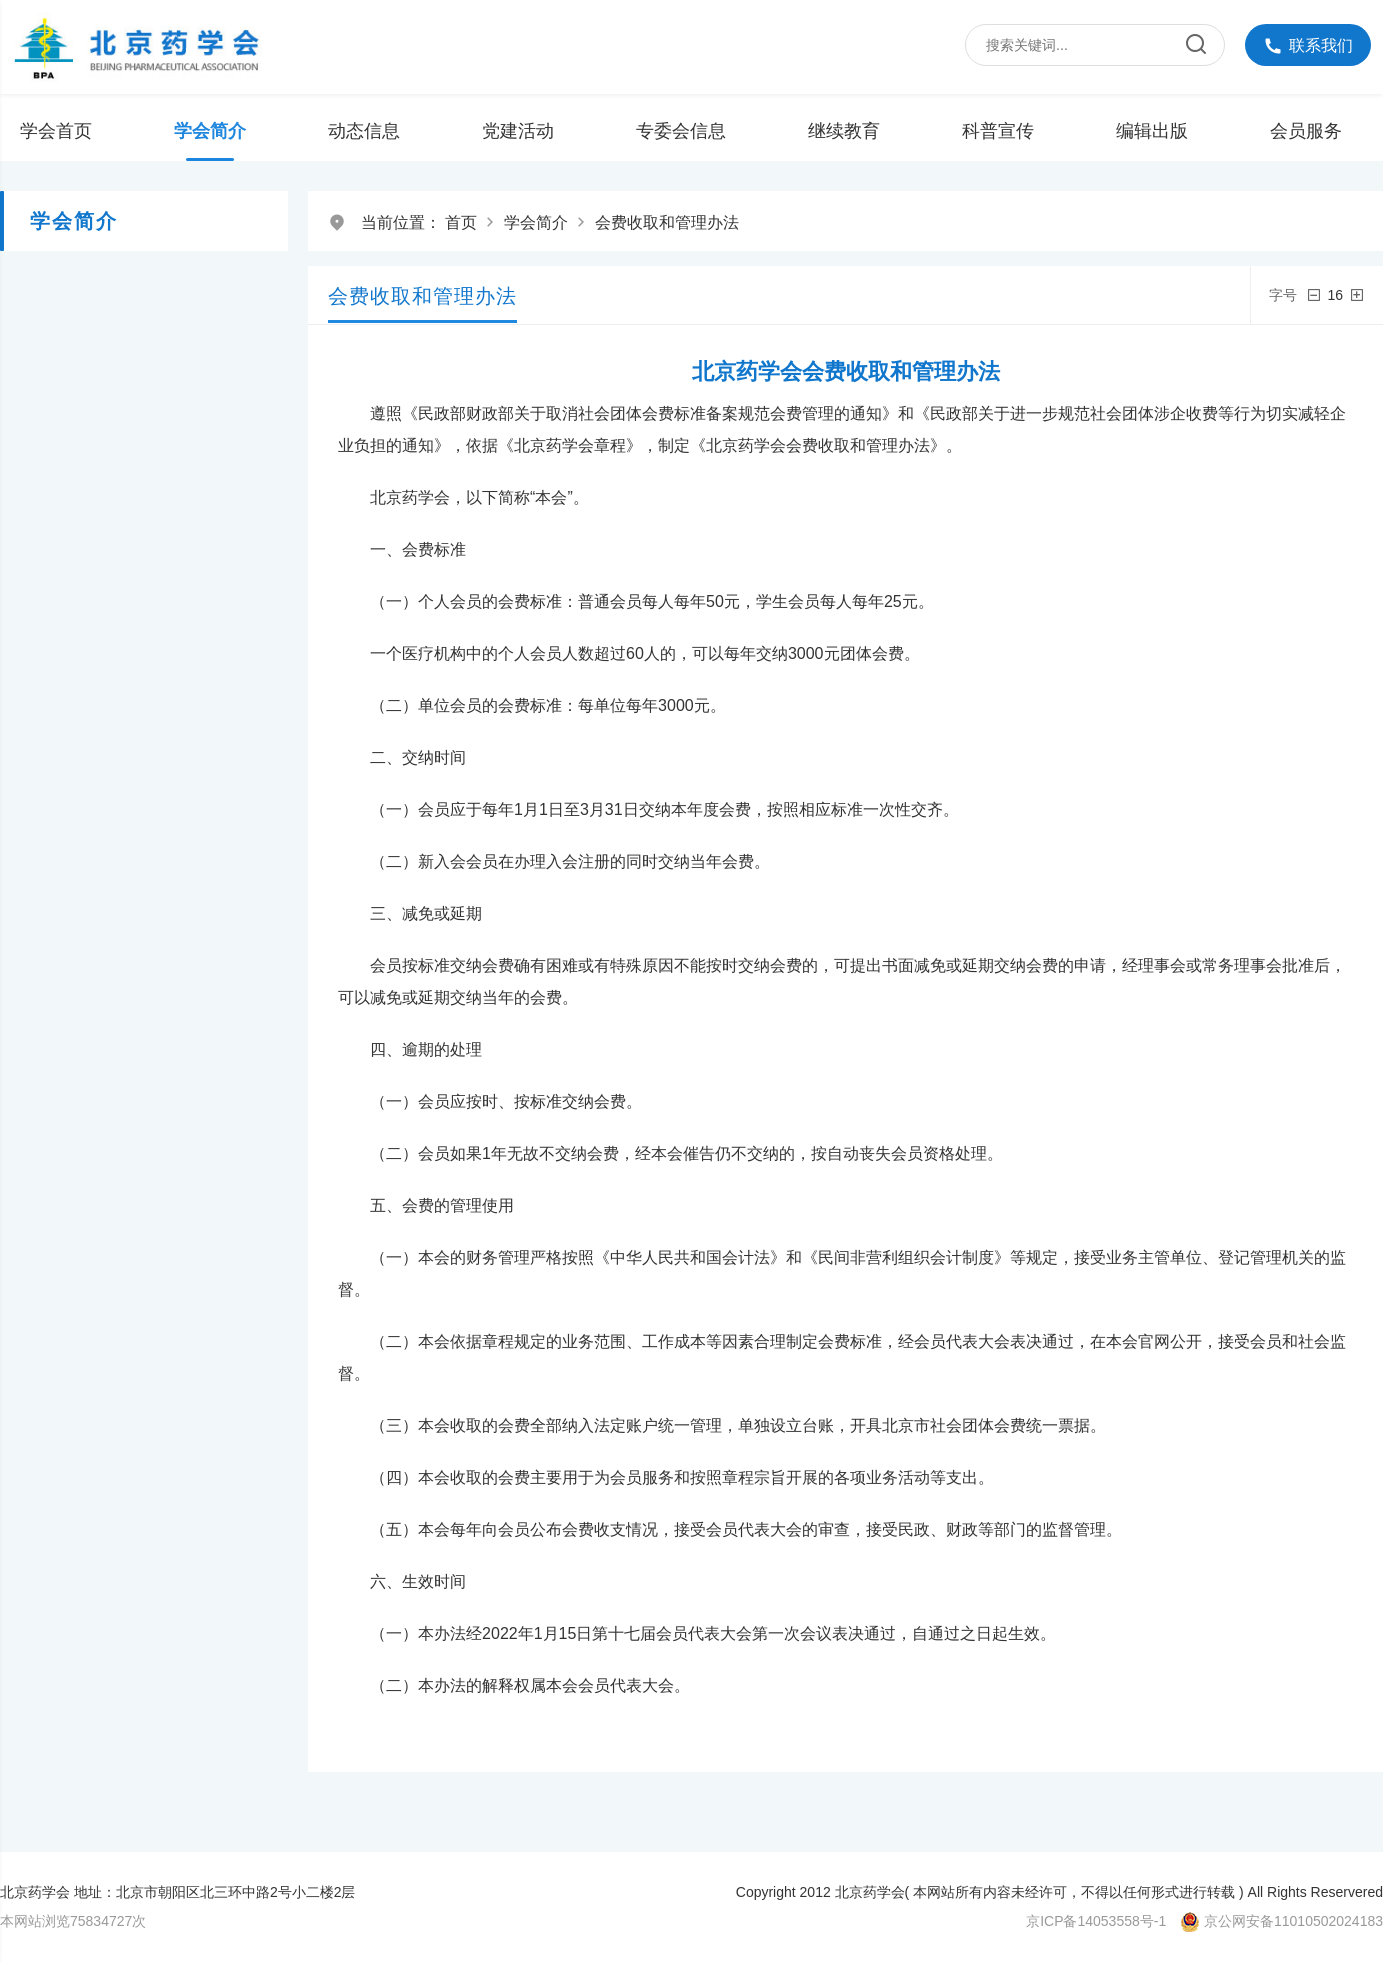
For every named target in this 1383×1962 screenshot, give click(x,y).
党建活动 (518, 131)
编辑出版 (1152, 131)
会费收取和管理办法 (667, 222)
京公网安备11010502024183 (1293, 1921)
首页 (461, 222)
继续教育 (844, 131)
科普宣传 (998, 131)
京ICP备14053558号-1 (1096, 1921)
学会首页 (56, 131)
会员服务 (1306, 131)
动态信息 (364, 131)
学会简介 (210, 131)
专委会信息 (681, 131)
